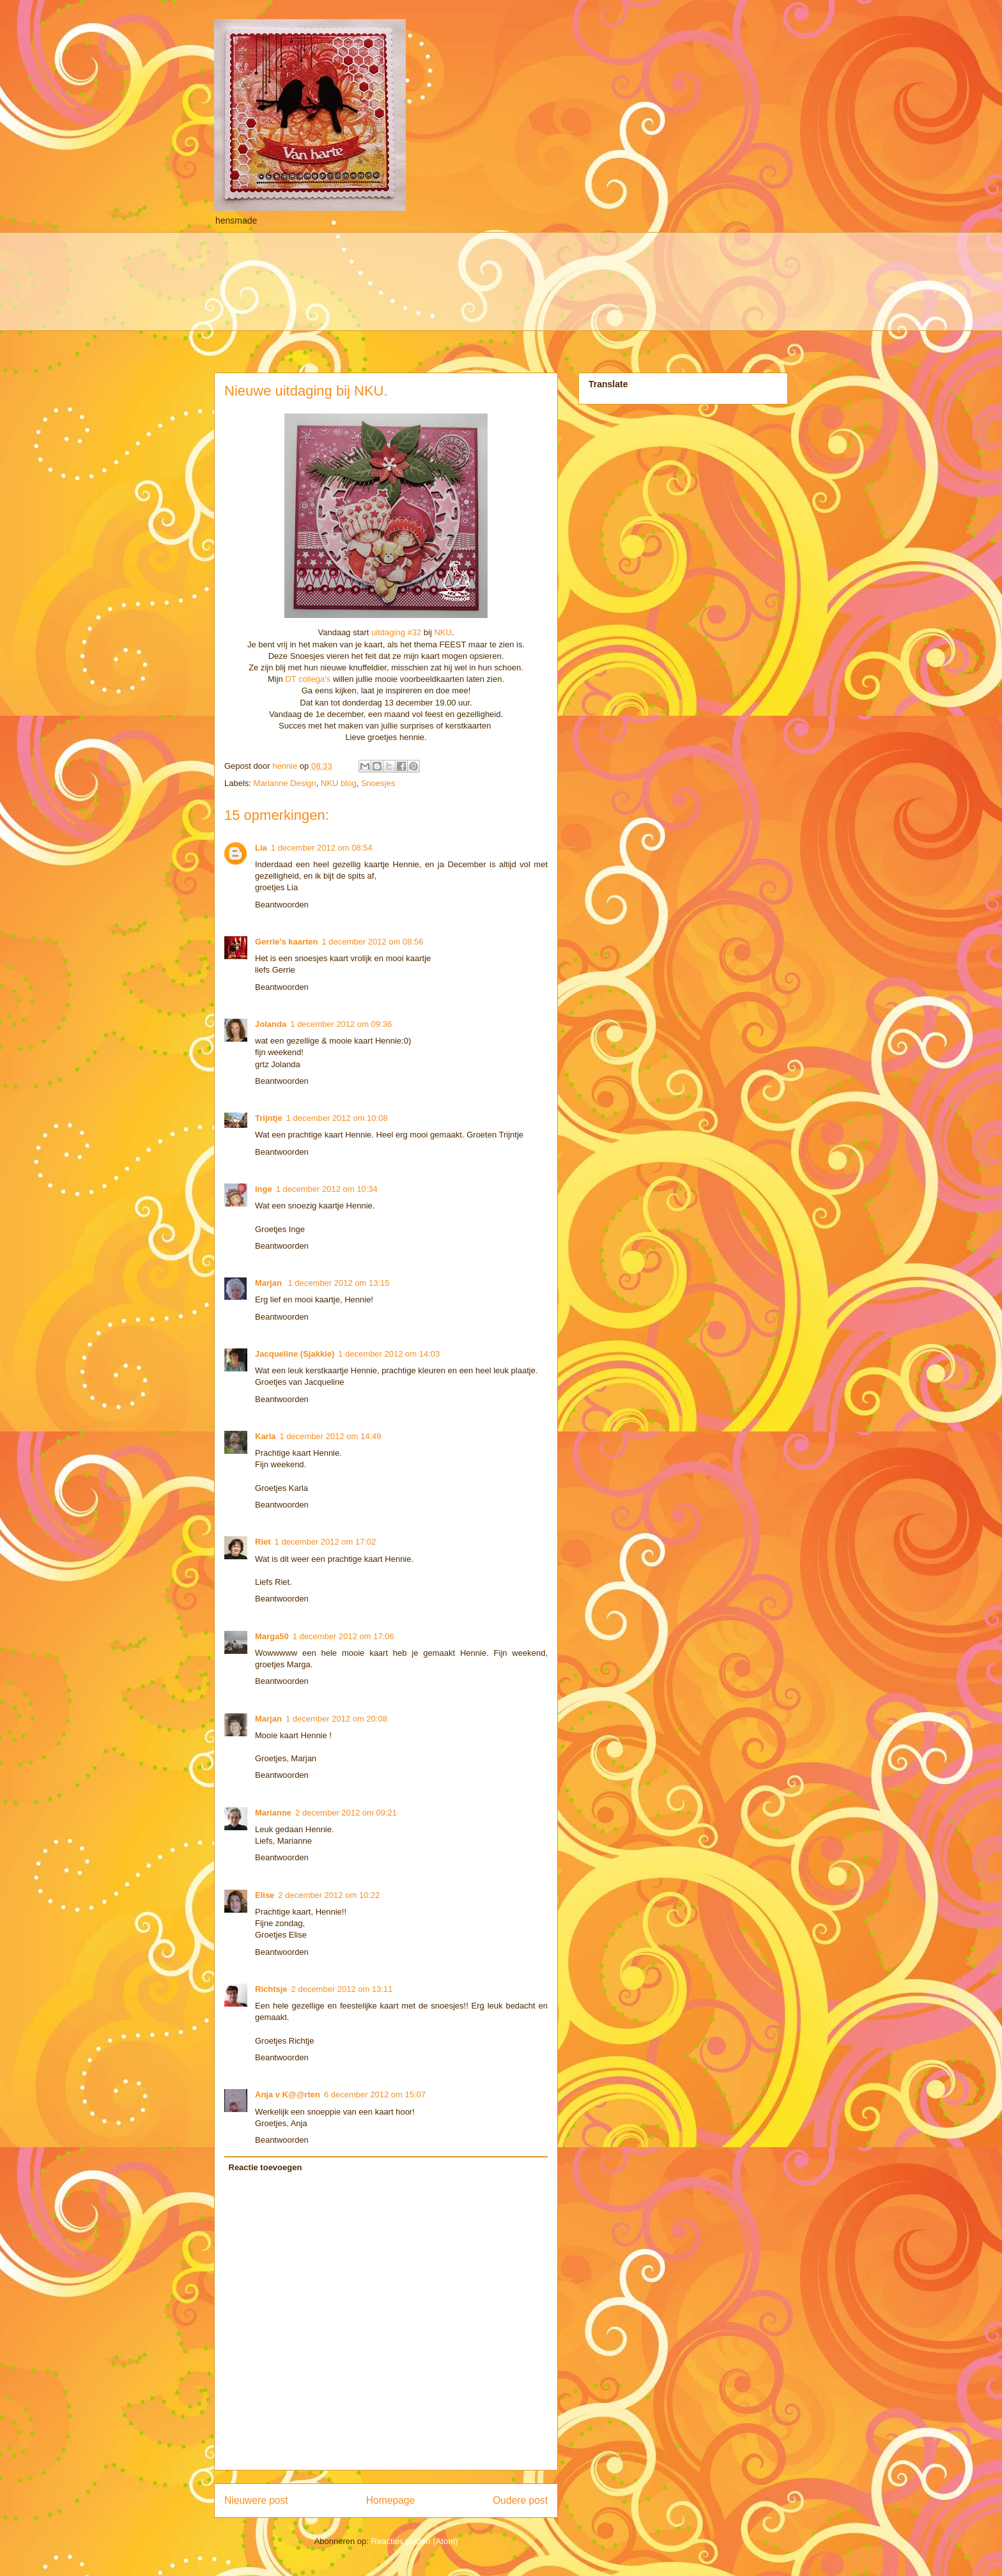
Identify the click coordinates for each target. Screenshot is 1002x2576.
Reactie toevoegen (265, 2167)
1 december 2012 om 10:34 (327, 1189)
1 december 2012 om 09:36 (341, 1024)
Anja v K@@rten (287, 2094)
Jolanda (270, 1024)
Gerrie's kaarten (286, 941)
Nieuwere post (256, 2500)
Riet (263, 1541)
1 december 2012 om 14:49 (331, 1436)
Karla (265, 1436)
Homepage (390, 2500)
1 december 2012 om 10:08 (337, 1118)
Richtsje (271, 1989)
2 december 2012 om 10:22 (329, 1895)
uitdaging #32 (396, 632)
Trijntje (268, 1118)
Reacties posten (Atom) (414, 2541)
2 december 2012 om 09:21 (346, 1812)
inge (263, 1189)
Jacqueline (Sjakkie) (294, 1354)
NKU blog (339, 783)
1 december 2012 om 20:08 (336, 1719)
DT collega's (307, 679)
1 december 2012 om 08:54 (322, 847)
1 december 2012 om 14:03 (389, 1354)
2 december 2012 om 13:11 (342, 1989)
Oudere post (520, 2500)
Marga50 (272, 1636)
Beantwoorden (282, 904)
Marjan (269, 1283)
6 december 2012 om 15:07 (375, 2094)
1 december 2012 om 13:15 (339, 1283)
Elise (264, 1895)
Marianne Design (285, 783)
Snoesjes (378, 783)
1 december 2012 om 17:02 (325, 1541)
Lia (261, 847)
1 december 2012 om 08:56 (372, 941)
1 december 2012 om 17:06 (343, 1636)
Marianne (273, 1812)
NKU (442, 632)
